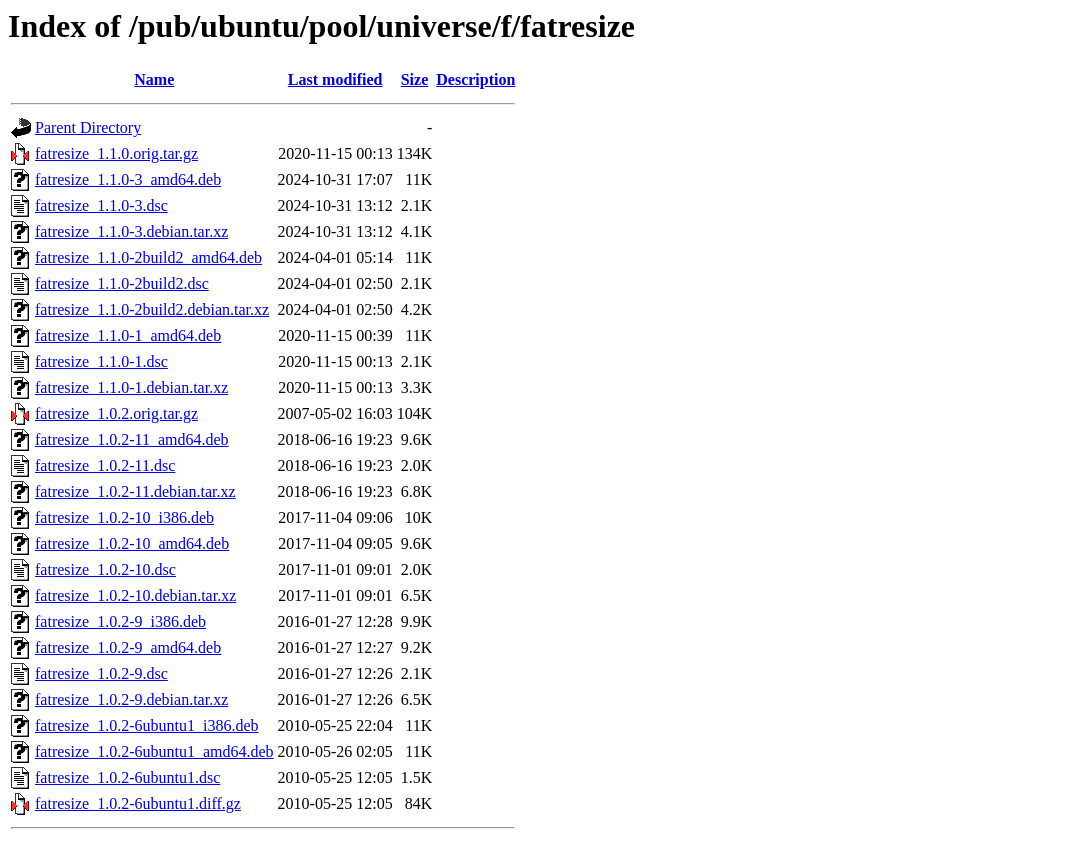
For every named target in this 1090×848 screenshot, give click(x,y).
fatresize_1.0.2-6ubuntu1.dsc (127, 777)
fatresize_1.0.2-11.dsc (105, 465)
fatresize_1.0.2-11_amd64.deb (132, 439)
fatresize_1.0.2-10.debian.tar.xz (135, 595)
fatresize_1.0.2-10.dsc (105, 569)
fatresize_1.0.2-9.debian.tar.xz (131, 699)
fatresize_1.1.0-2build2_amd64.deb (148, 257)
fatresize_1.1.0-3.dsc (101, 205)
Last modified (335, 79)
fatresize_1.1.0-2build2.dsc (122, 283)
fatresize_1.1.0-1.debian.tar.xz (131, 387)
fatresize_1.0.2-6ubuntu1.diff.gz (138, 803)
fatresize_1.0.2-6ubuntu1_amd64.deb (154, 751)
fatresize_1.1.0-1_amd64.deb (128, 335)
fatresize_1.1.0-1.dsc (101, 361)
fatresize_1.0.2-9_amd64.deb (128, 647)
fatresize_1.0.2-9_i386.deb (120, 621)
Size (415, 79)
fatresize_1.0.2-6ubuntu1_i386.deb (147, 725)
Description (475, 79)
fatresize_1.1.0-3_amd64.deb (128, 179)
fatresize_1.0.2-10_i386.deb (124, 517)
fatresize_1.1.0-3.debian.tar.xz (131, 231)
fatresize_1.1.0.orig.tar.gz (116, 153)
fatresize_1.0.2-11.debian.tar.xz (135, 491)
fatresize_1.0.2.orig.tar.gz (116, 413)
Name (154, 79)
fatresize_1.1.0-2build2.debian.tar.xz (152, 309)
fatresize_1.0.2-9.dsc (101, 673)
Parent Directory (88, 127)
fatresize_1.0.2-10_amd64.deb (132, 543)
